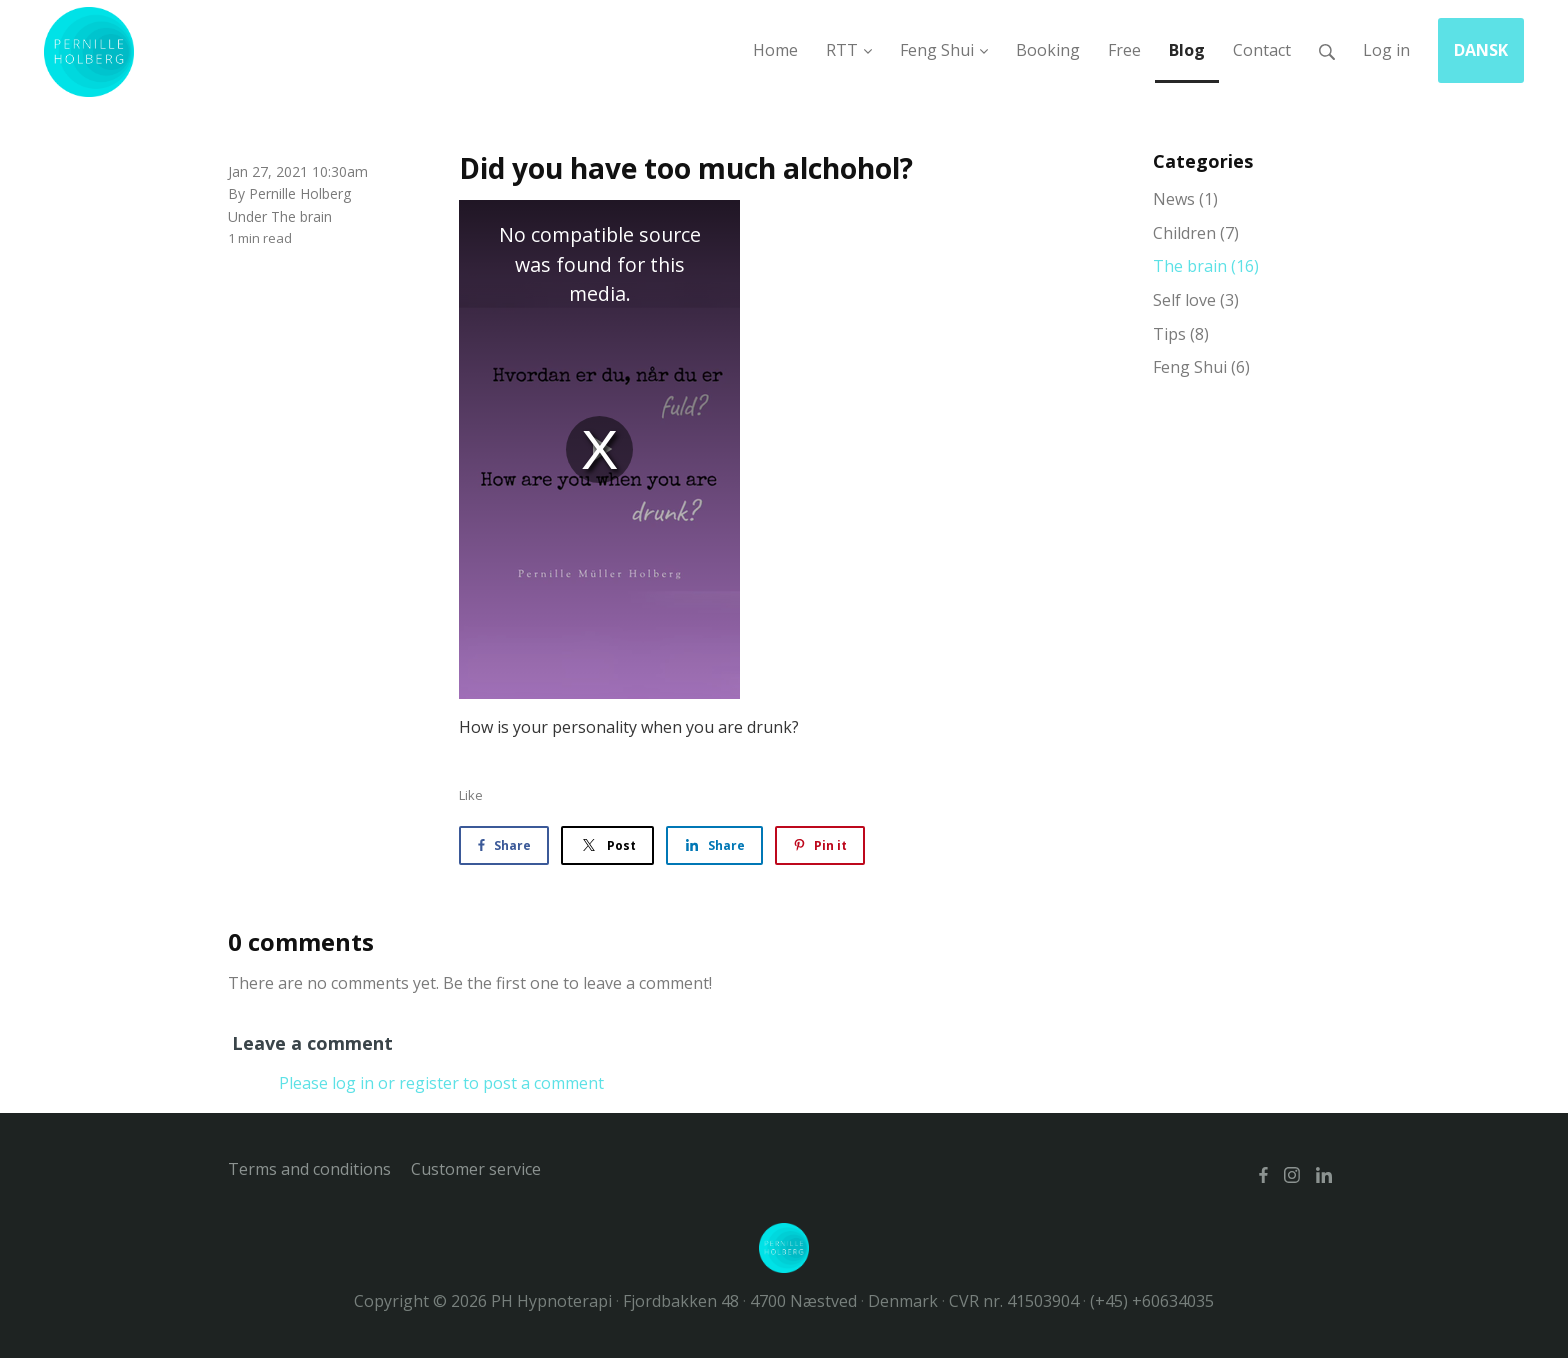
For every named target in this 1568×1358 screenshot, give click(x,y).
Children (1196, 233)
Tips (1181, 334)
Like (471, 795)
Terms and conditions (309, 1169)
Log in (1386, 50)
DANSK (1481, 50)
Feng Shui (1201, 367)
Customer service (476, 1169)
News (1185, 199)
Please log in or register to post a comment (441, 1083)
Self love (1196, 300)
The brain (301, 216)
